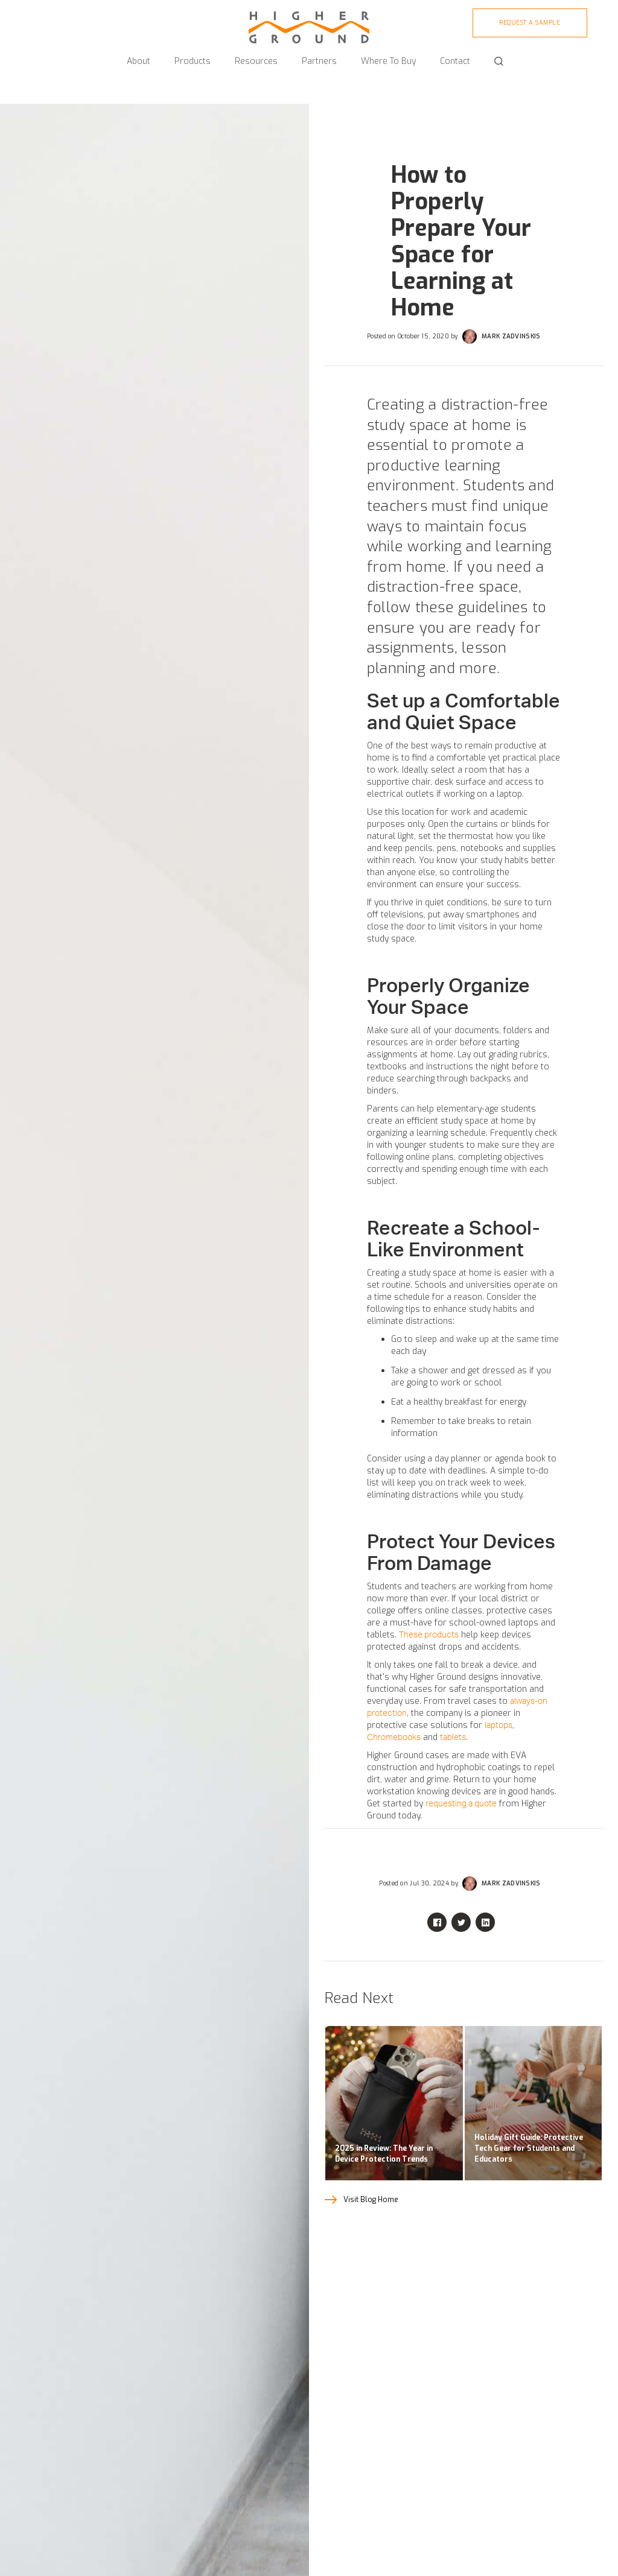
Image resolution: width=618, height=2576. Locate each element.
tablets (453, 1737)
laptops (498, 1725)
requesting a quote (461, 1804)
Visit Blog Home (370, 2199)
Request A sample (529, 23)
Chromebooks (394, 1737)
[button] (138, 56)
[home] (309, 21)
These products (429, 1635)
